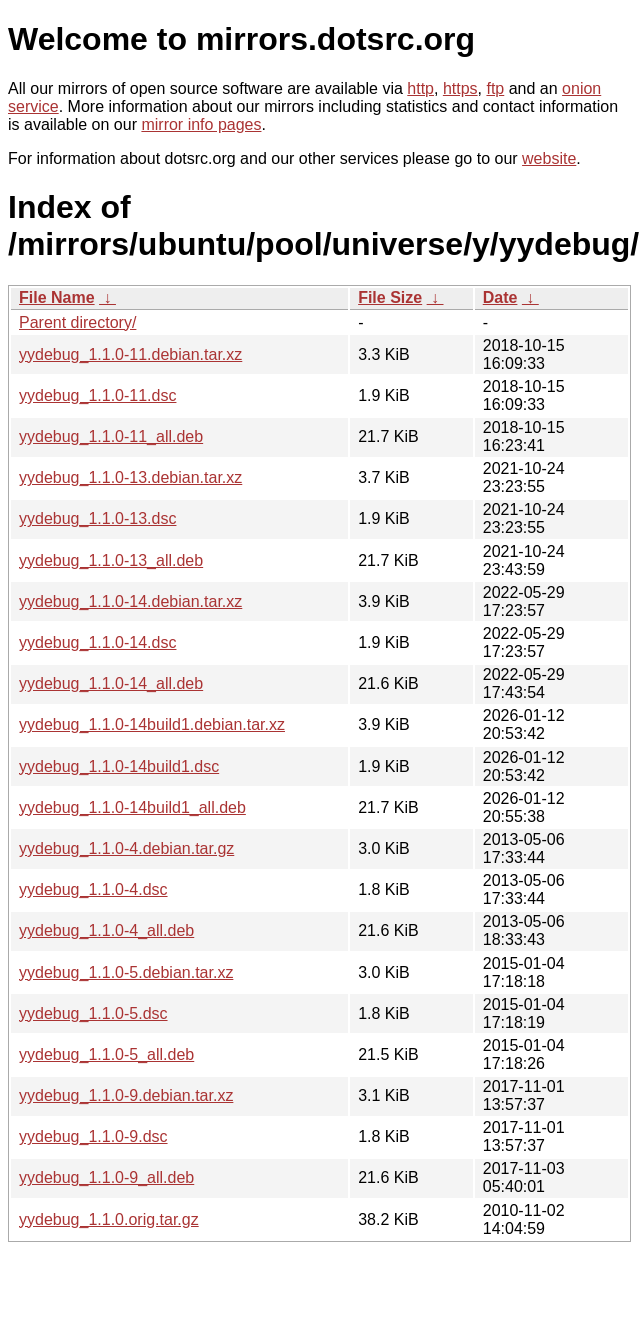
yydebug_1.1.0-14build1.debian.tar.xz (152, 724)
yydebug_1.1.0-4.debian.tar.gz (126, 848)
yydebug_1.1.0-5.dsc (93, 1013)
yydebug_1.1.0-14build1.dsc (119, 766)
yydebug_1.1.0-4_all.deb (106, 930)
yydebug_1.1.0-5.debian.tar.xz (126, 972)
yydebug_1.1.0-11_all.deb (111, 436)
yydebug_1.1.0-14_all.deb (111, 683)
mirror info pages (201, 124)
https (460, 88)
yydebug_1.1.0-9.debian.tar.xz (126, 1095)
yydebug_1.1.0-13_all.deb (111, 560)
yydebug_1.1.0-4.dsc (93, 889)
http (420, 88)
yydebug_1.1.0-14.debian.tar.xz (130, 601)
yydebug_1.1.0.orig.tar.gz (109, 1219)
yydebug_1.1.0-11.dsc (97, 395)
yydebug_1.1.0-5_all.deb (106, 1054)
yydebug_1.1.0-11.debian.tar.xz (130, 354)
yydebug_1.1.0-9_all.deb (106, 1177)
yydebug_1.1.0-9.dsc (93, 1136)
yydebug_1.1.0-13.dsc (97, 518)
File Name (57, 297)
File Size (390, 297)
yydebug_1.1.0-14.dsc (97, 642)
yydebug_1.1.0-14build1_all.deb (132, 807)
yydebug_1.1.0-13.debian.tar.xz (130, 477)
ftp (495, 88)
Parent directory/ (77, 322)
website (549, 158)
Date (500, 297)
